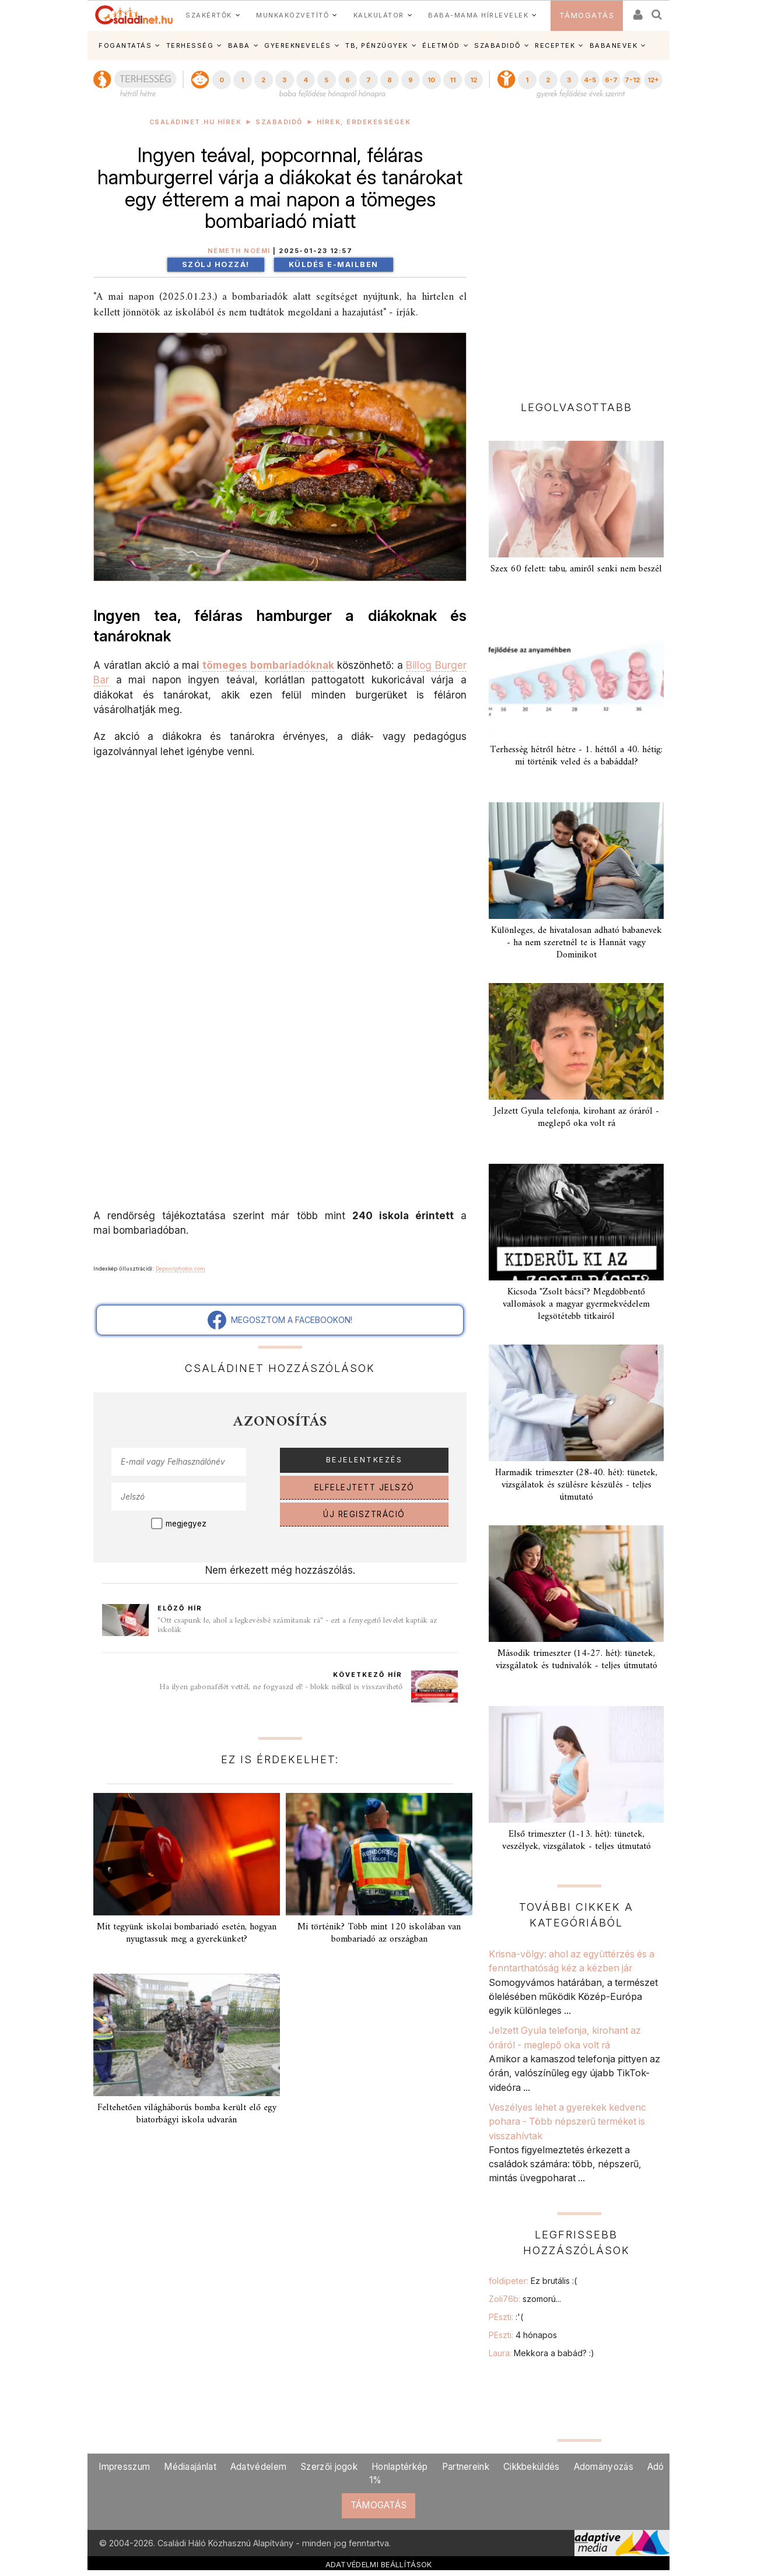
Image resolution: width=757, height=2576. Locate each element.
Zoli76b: (525, 2299)
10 (431, 80)
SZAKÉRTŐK (208, 15)
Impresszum (124, 2466)
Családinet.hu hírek (195, 122)
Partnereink (465, 2466)
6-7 (611, 80)
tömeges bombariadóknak (268, 665)
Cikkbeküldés (531, 2466)
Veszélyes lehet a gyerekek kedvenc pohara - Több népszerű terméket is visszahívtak (567, 2121)
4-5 (590, 80)
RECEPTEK (555, 45)
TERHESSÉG (190, 45)
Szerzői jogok (329, 2466)
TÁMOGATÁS (587, 15)
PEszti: (506, 2317)
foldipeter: (533, 2281)
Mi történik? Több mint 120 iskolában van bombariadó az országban (379, 1933)
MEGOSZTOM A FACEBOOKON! (280, 1320)
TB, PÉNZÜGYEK (376, 45)
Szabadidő (279, 122)
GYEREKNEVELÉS (297, 45)
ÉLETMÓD (441, 45)
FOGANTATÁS (125, 45)
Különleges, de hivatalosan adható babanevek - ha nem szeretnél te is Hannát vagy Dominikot (576, 942)
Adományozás (603, 2466)
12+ (653, 80)
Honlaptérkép (400, 2466)
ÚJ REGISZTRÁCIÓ (364, 1514)
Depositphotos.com (180, 1268)
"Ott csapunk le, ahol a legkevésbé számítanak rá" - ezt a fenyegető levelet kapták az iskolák (297, 1625)
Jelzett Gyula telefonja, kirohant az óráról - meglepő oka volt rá (576, 1117)
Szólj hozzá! (216, 264)
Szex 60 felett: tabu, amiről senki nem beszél (576, 569)
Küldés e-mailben (333, 264)
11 (452, 80)
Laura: (541, 2353)
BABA (239, 45)
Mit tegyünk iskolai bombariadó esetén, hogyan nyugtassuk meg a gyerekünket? (186, 1933)
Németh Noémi (239, 251)
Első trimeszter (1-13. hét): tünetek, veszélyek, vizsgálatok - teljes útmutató (576, 1840)
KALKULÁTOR (378, 15)
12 (473, 80)
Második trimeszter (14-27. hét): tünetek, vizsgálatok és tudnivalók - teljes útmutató (576, 1659)
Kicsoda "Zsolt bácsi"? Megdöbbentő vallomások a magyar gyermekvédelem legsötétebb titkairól (576, 1304)
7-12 (632, 80)
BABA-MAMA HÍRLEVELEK (478, 15)
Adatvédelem (258, 2466)
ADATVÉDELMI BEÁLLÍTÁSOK (378, 2564)
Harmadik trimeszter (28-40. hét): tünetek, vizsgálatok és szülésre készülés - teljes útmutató (576, 1485)
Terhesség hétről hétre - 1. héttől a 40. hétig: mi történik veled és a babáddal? (576, 756)
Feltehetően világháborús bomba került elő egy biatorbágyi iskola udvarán (186, 2114)
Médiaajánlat (190, 2466)
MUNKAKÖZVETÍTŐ (292, 15)
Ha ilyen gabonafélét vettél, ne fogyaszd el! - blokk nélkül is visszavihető (280, 1687)
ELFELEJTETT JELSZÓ (364, 1487)
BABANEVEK (614, 45)
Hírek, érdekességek (364, 122)
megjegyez (186, 1523)
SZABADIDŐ (497, 45)
